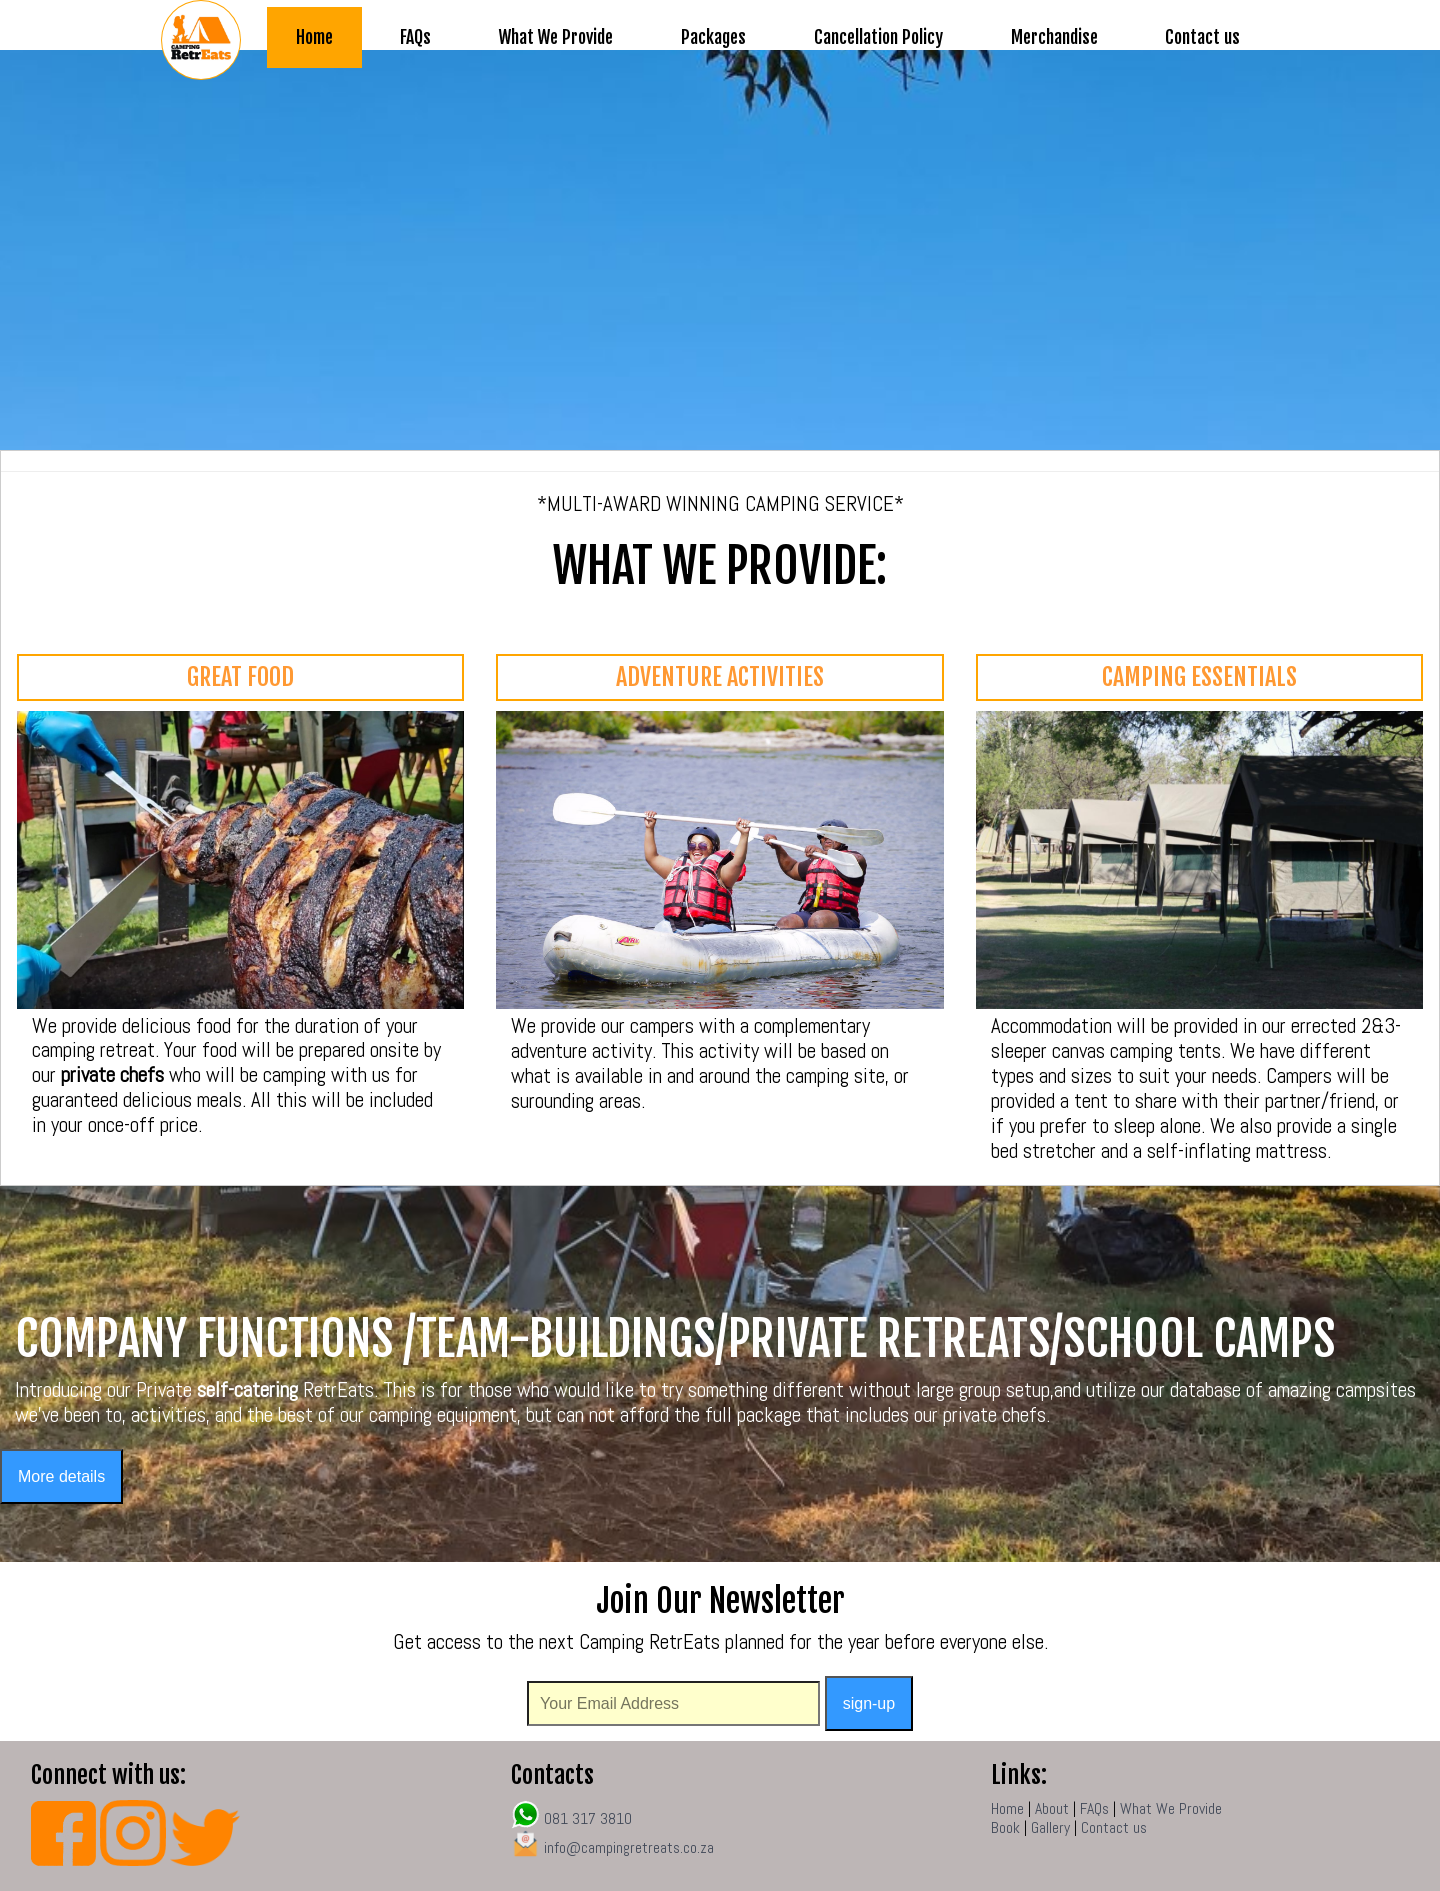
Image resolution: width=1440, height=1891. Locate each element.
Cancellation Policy (878, 37)
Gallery (1050, 1828)
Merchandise (1054, 37)
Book (1005, 1828)
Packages (713, 37)
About (1052, 1809)
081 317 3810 (571, 1819)
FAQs (415, 37)
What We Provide (556, 37)
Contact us (1202, 37)
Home (314, 37)
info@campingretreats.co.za (627, 1848)
